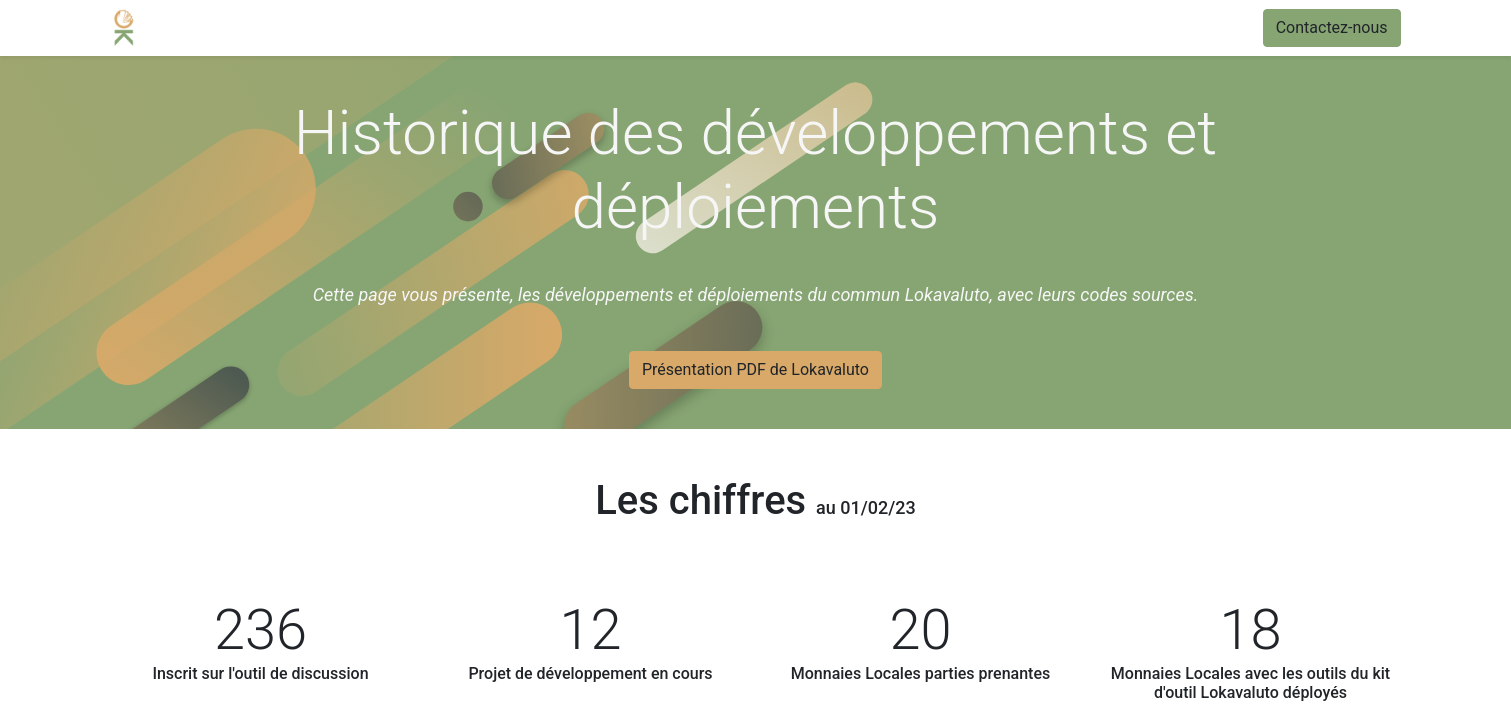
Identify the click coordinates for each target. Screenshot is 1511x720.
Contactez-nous (1332, 27)
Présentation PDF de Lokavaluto (755, 369)
